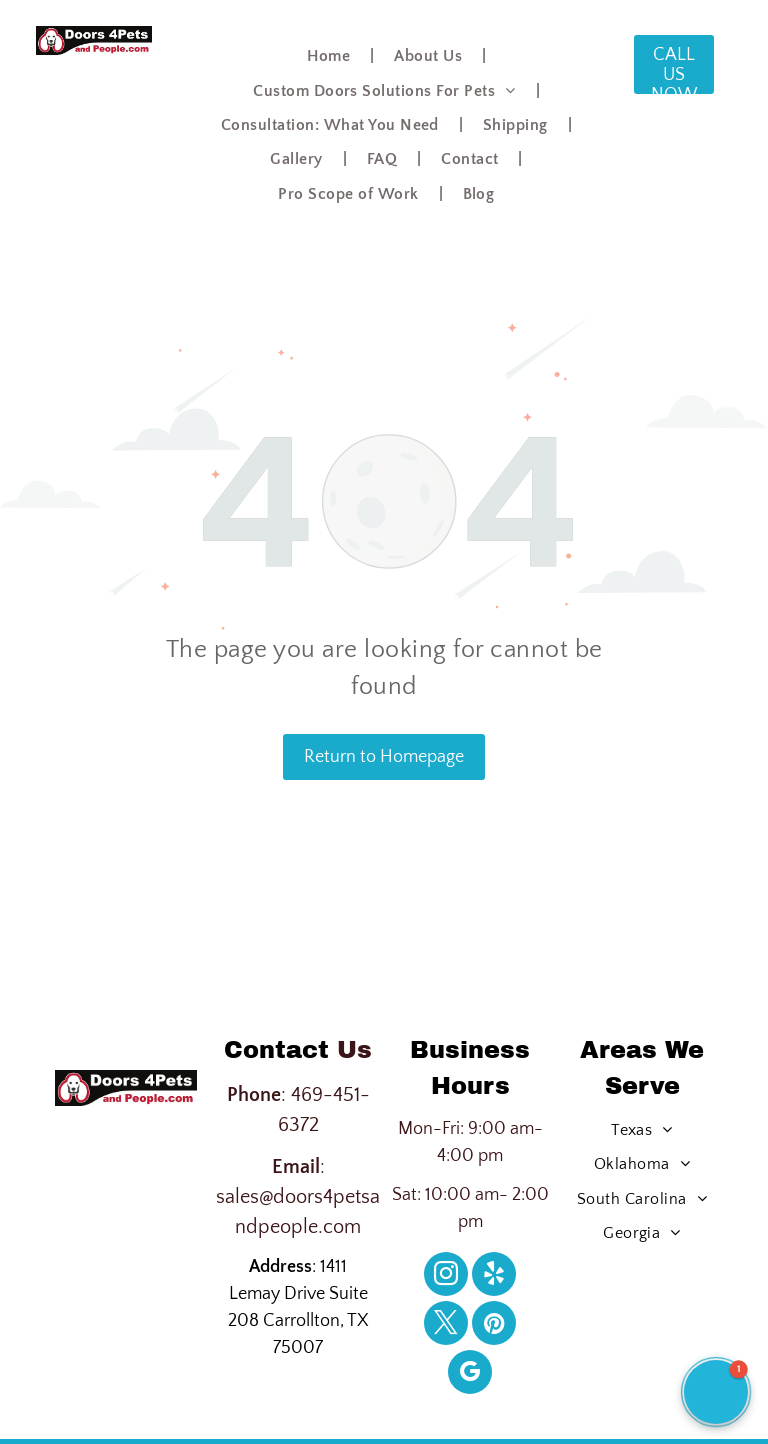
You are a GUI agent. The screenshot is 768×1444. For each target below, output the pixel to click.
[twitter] (446, 1325)
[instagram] (446, 1276)
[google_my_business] (470, 1374)
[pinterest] (494, 1325)
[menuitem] (331, 56)
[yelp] (494, 1276)
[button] (716, 1392)
